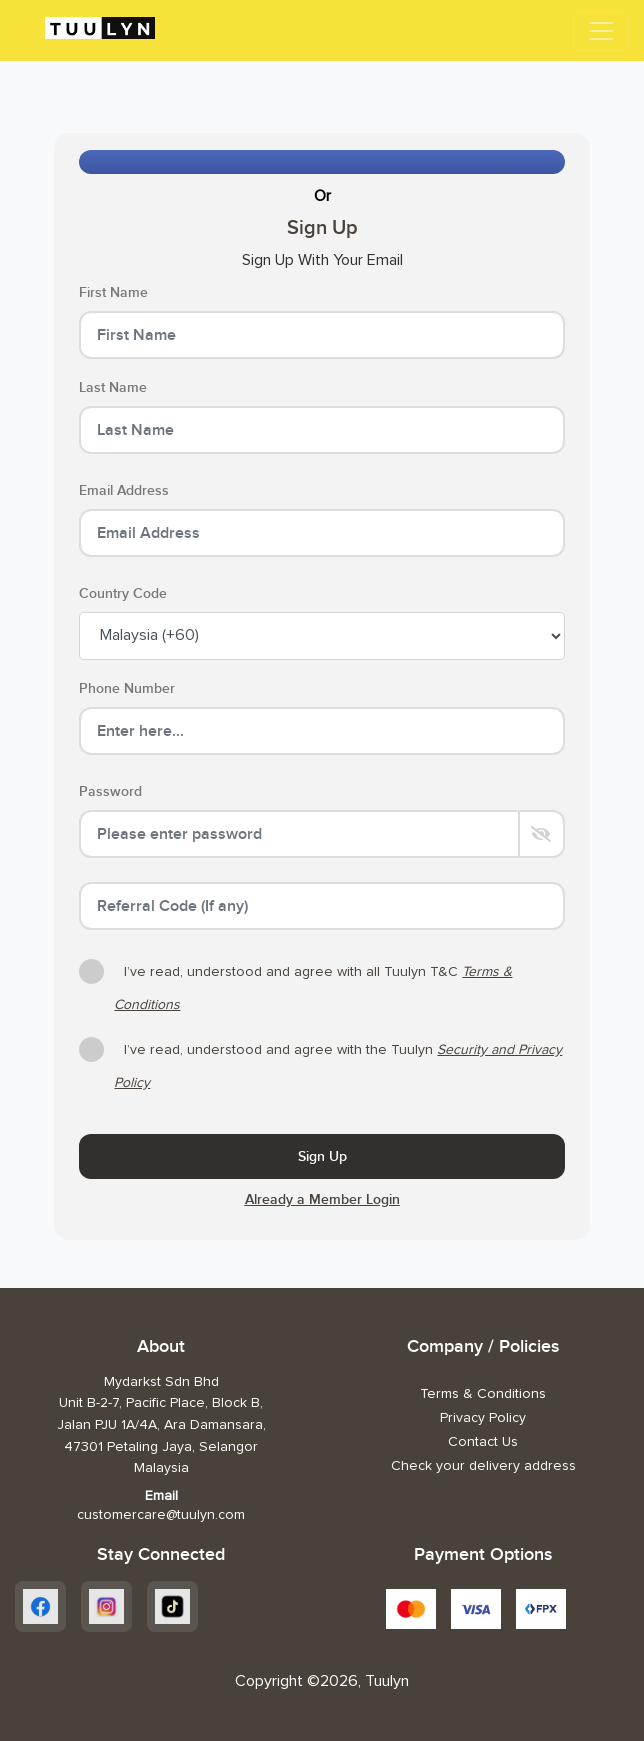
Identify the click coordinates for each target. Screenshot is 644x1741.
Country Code (123, 593)
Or (322, 196)
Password (110, 791)
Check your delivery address (483, 1466)
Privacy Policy (483, 1418)
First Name (113, 292)
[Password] (299, 834)
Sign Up (322, 1156)
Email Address (124, 490)
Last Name (113, 387)
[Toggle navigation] (601, 31)
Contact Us (483, 1442)
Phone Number (127, 688)
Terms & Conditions (483, 1394)
